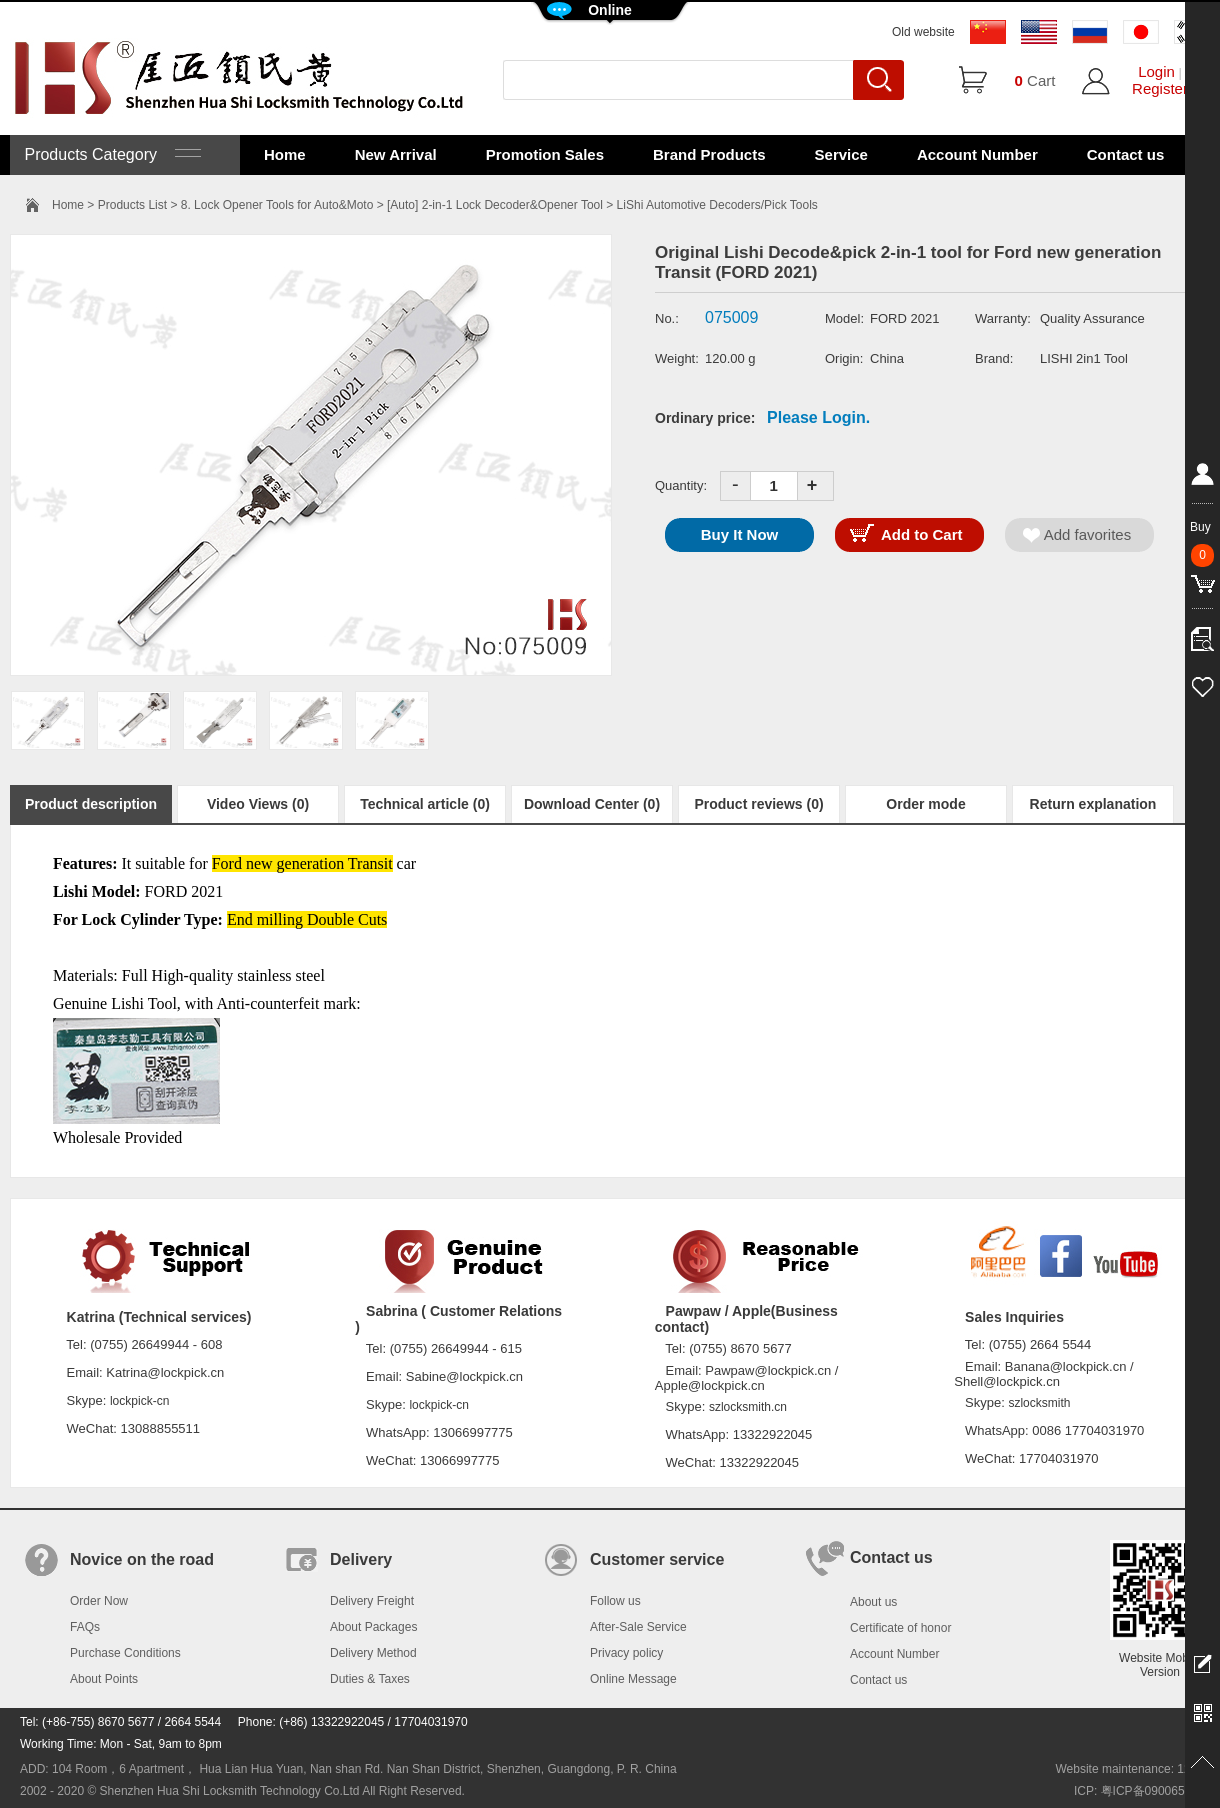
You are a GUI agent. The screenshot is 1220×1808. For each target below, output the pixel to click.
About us (873, 1602)
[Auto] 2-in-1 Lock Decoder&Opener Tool (495, 205)
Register (1160, 88)
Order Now (99, 1601)
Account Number (977, 154)
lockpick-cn (139, 1401)
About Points (104, 1679)
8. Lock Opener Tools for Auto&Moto (277, 205)
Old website (923, 32)
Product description (91, 804)
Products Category (110, 154)
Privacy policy (626, 1653)
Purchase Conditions (125, 1653)
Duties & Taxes (370, 1679)
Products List (132, 205)
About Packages (373, 1627)
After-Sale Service (638, 1627)
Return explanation (1093, 804)
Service (841, 154)
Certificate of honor (900, 1628)
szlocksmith (1039, 1403)
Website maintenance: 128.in (1132, 1769)
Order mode (925, 804)
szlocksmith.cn (748, 1407)
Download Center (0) (592, 804)
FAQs (85, 1627)
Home (285, 154)
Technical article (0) (425, 804)
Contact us (1126, 154)
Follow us (615, 1601)
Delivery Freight (372, 1601)
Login (1156, 71)
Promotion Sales (545, 154)
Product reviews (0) (758, 804)
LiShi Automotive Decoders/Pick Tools (717, 205)
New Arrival (396, 154)
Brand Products (709, 154)
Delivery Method (373, 1653)
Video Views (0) (258, 804)
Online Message (633, 1679)
